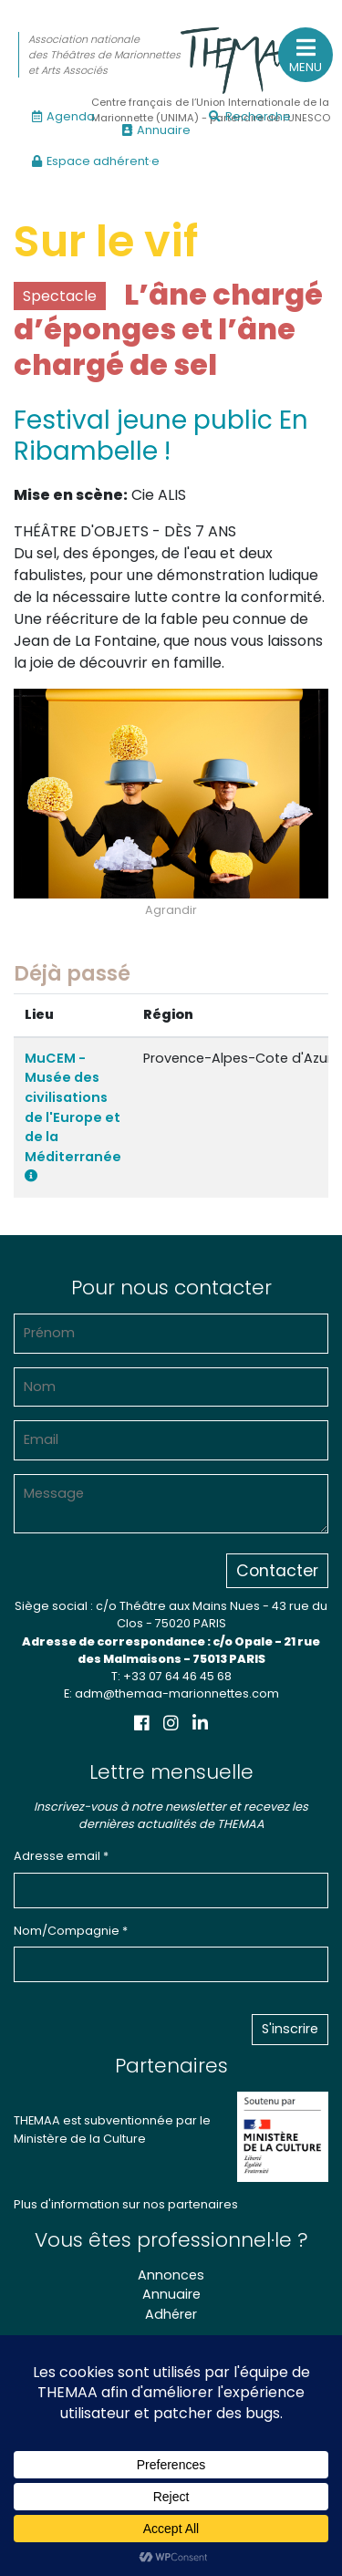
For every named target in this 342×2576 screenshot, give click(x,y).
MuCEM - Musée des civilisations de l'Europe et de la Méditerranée (73, 1116)
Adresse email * (61, 1856)
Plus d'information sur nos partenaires (126, 2204)
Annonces (171, 2275)
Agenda (63, 116)
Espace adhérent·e (96, 161)
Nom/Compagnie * (71, 1930)
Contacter (277, 1571)
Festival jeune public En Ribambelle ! (161, 435)
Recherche (250, 116)
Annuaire (156, 130)
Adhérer (171, 2314)
